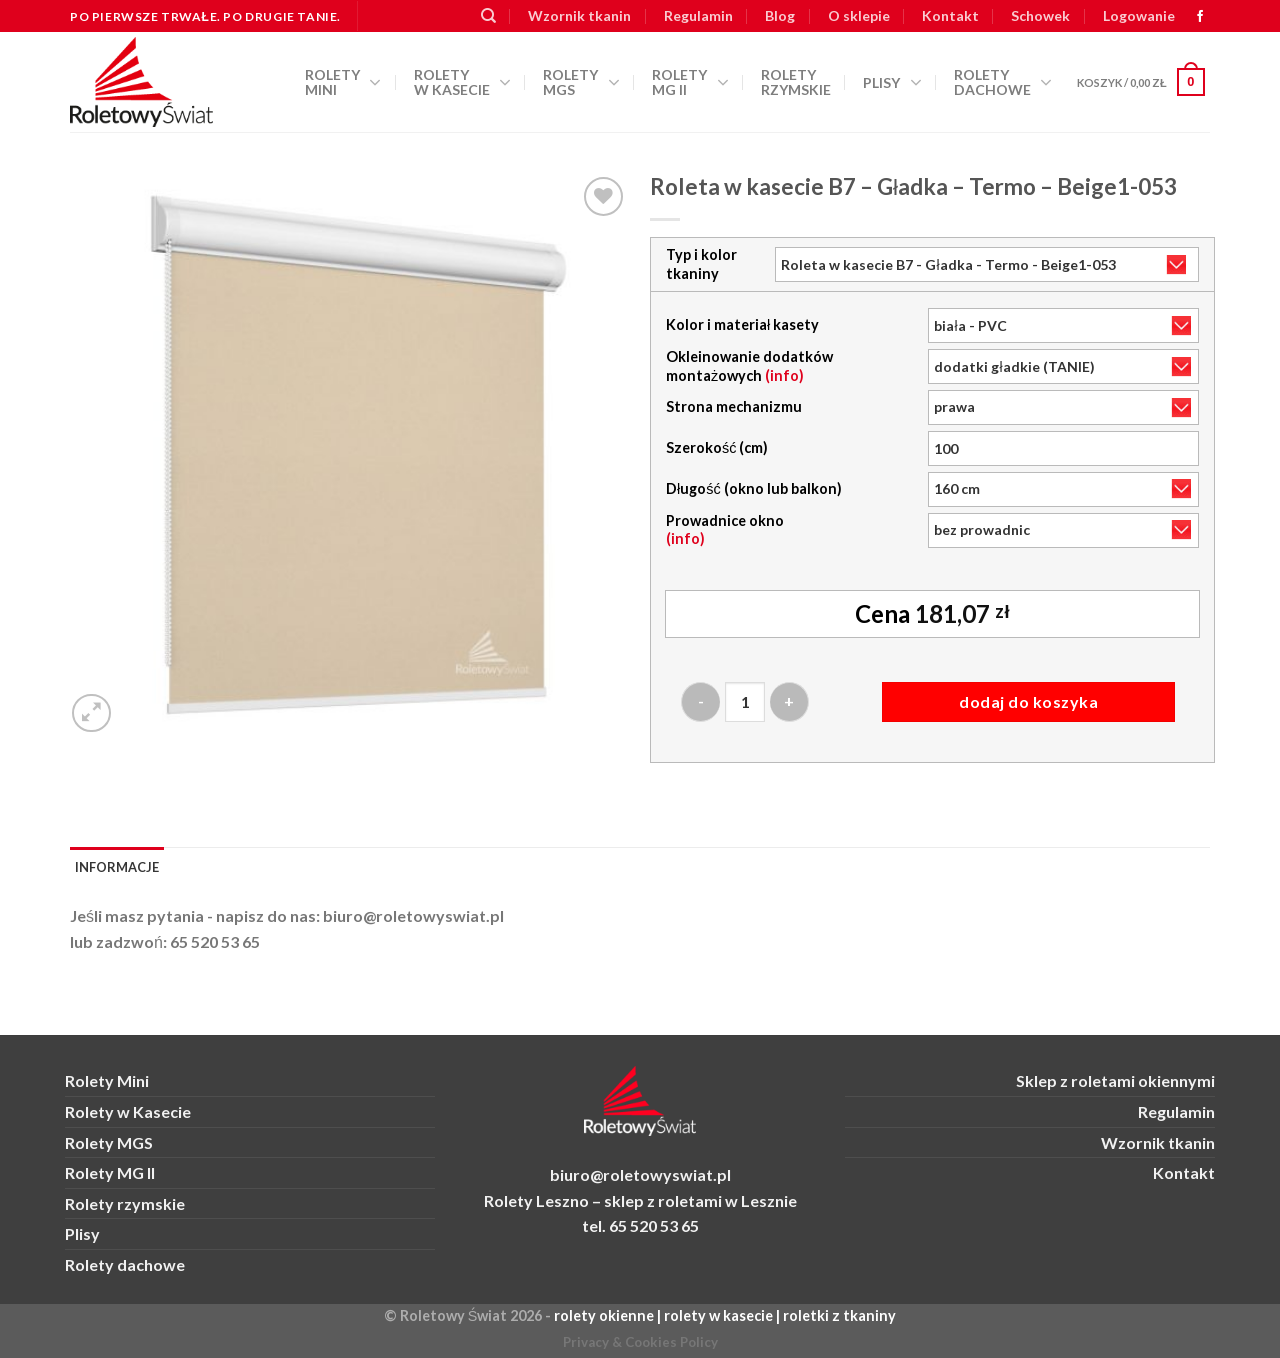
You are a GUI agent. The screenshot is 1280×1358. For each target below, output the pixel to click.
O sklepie (859, 15)
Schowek (1040, 15)
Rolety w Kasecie (128, 1111)
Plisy (892, 83)
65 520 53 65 (215, 941)
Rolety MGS (581, 82)
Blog (780, 15)
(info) (784, 375)
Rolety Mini (343, 82)
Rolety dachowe (1003, 82)
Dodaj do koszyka (1028, 701)
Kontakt (950, 15)
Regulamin (698, 15)
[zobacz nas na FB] (1200, 17)
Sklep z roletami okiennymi (1115, 1080)
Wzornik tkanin (579, 15)
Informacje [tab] (117, 867)
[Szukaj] (488, 16)
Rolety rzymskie (796, 82)
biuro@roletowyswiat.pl (413, 915)
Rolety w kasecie (462, 82)
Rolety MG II (690, 82)
